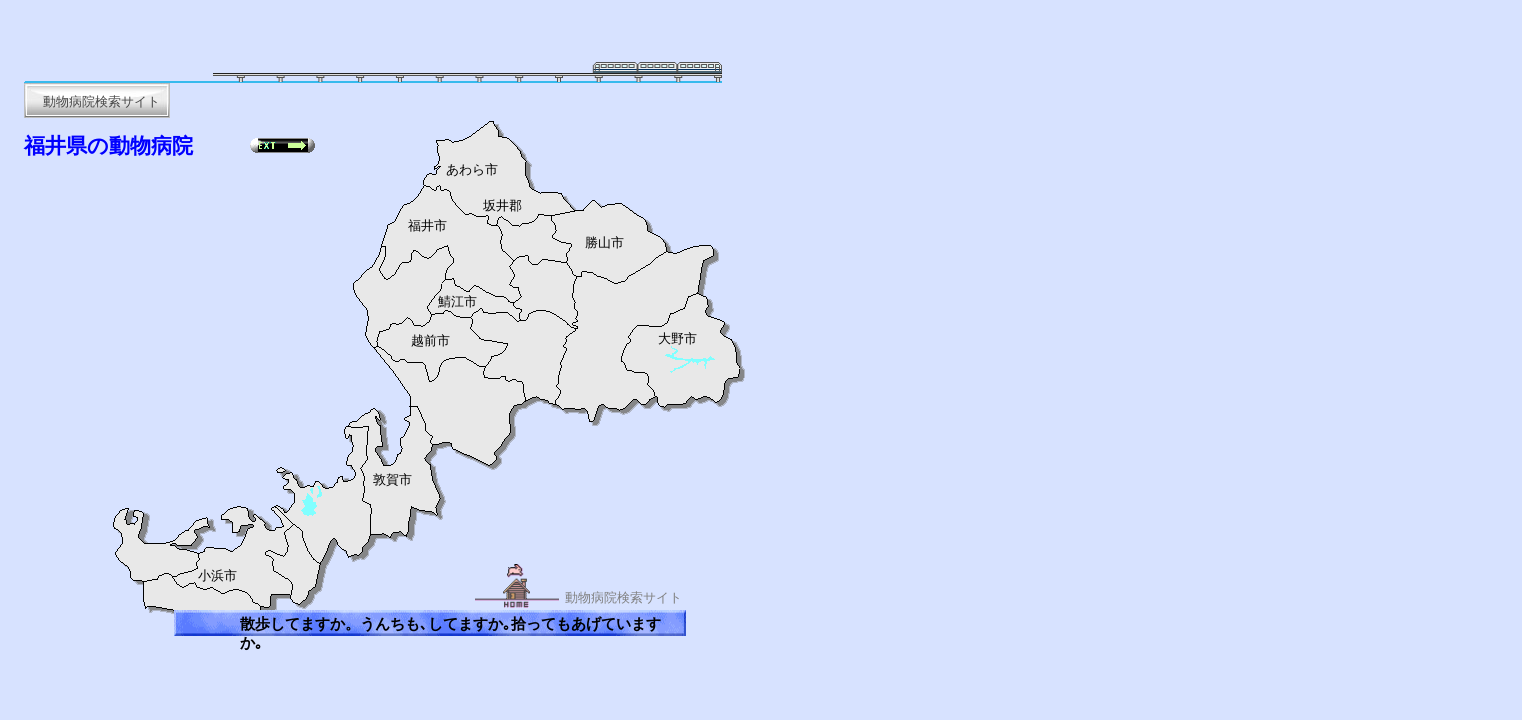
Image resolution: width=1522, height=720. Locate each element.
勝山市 (604, 243)
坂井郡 (502, 206)
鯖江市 (457, 302)
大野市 (677, 339)
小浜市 (217, 576)
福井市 (427, 226)
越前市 (430, 341)
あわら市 (472, 170)
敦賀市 (392, 480)
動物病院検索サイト (623, 597)
